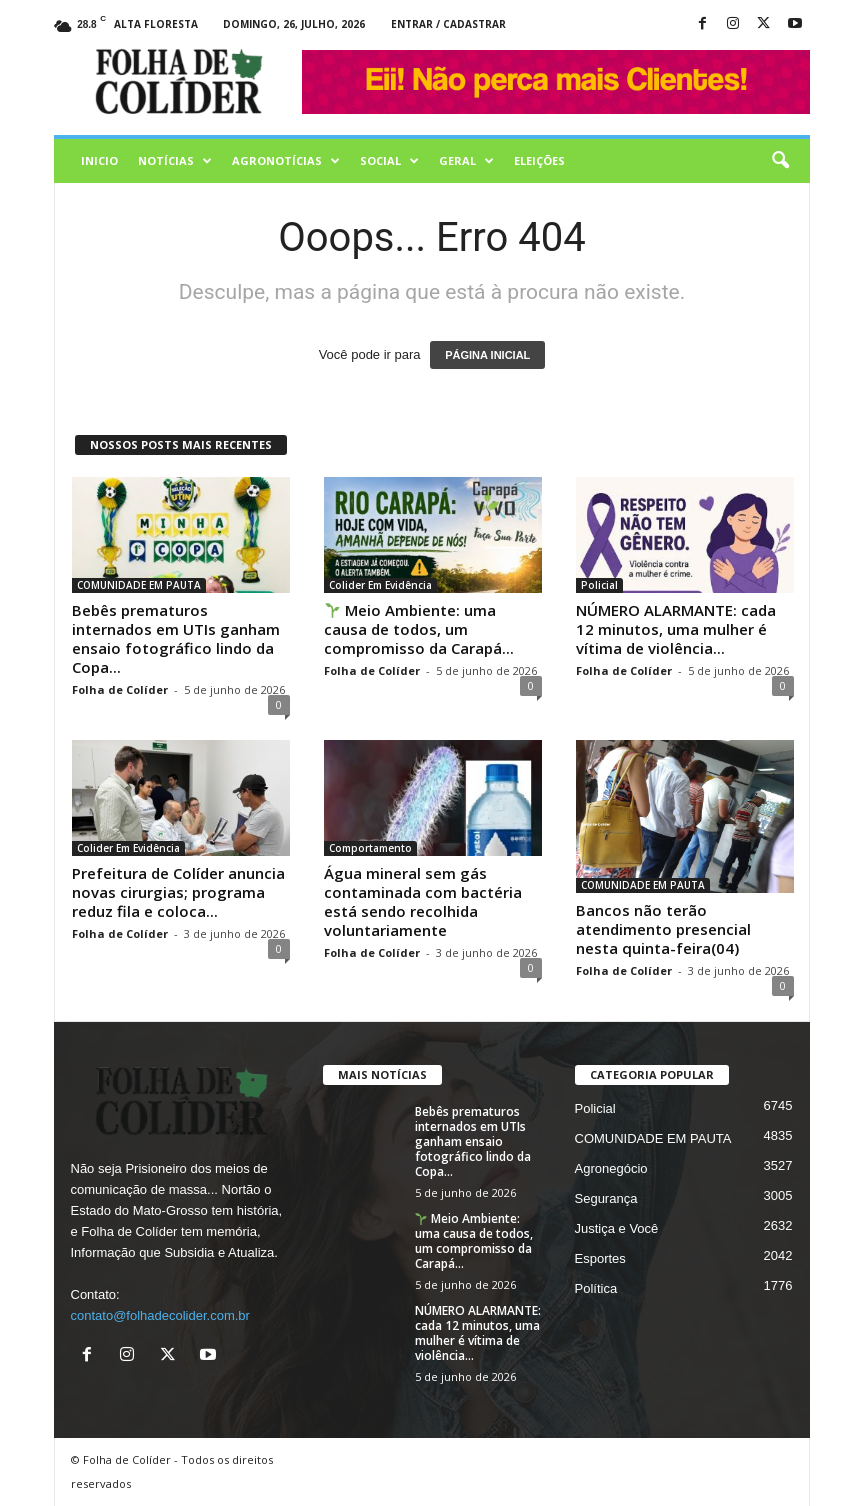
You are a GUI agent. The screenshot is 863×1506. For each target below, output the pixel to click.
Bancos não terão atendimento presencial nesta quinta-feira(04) (663, 929)
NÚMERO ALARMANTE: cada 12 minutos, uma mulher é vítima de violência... (676, 629)
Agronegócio (611, 1168)
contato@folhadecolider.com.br (160, 1315)
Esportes (600, 1258)
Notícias (175, 161)
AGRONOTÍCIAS (286, 161)
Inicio (99, 160)
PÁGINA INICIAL (487, 355)
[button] (780, 161)
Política (596, 1288)
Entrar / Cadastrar (448, 24)
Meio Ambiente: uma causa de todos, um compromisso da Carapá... (419, 629)
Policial (599, 585)
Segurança (606, 1198)
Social (389, 161)
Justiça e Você (617, 1228)
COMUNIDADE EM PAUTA (139, 585)
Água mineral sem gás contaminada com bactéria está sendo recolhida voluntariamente (423, 901)
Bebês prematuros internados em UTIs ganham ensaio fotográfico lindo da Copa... (176, 638)
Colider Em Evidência (380, 585)
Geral (466, 161)
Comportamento (370, 848)
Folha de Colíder (120, 689)
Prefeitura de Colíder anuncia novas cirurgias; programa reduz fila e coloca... (178, 892)
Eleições (539, 160)
